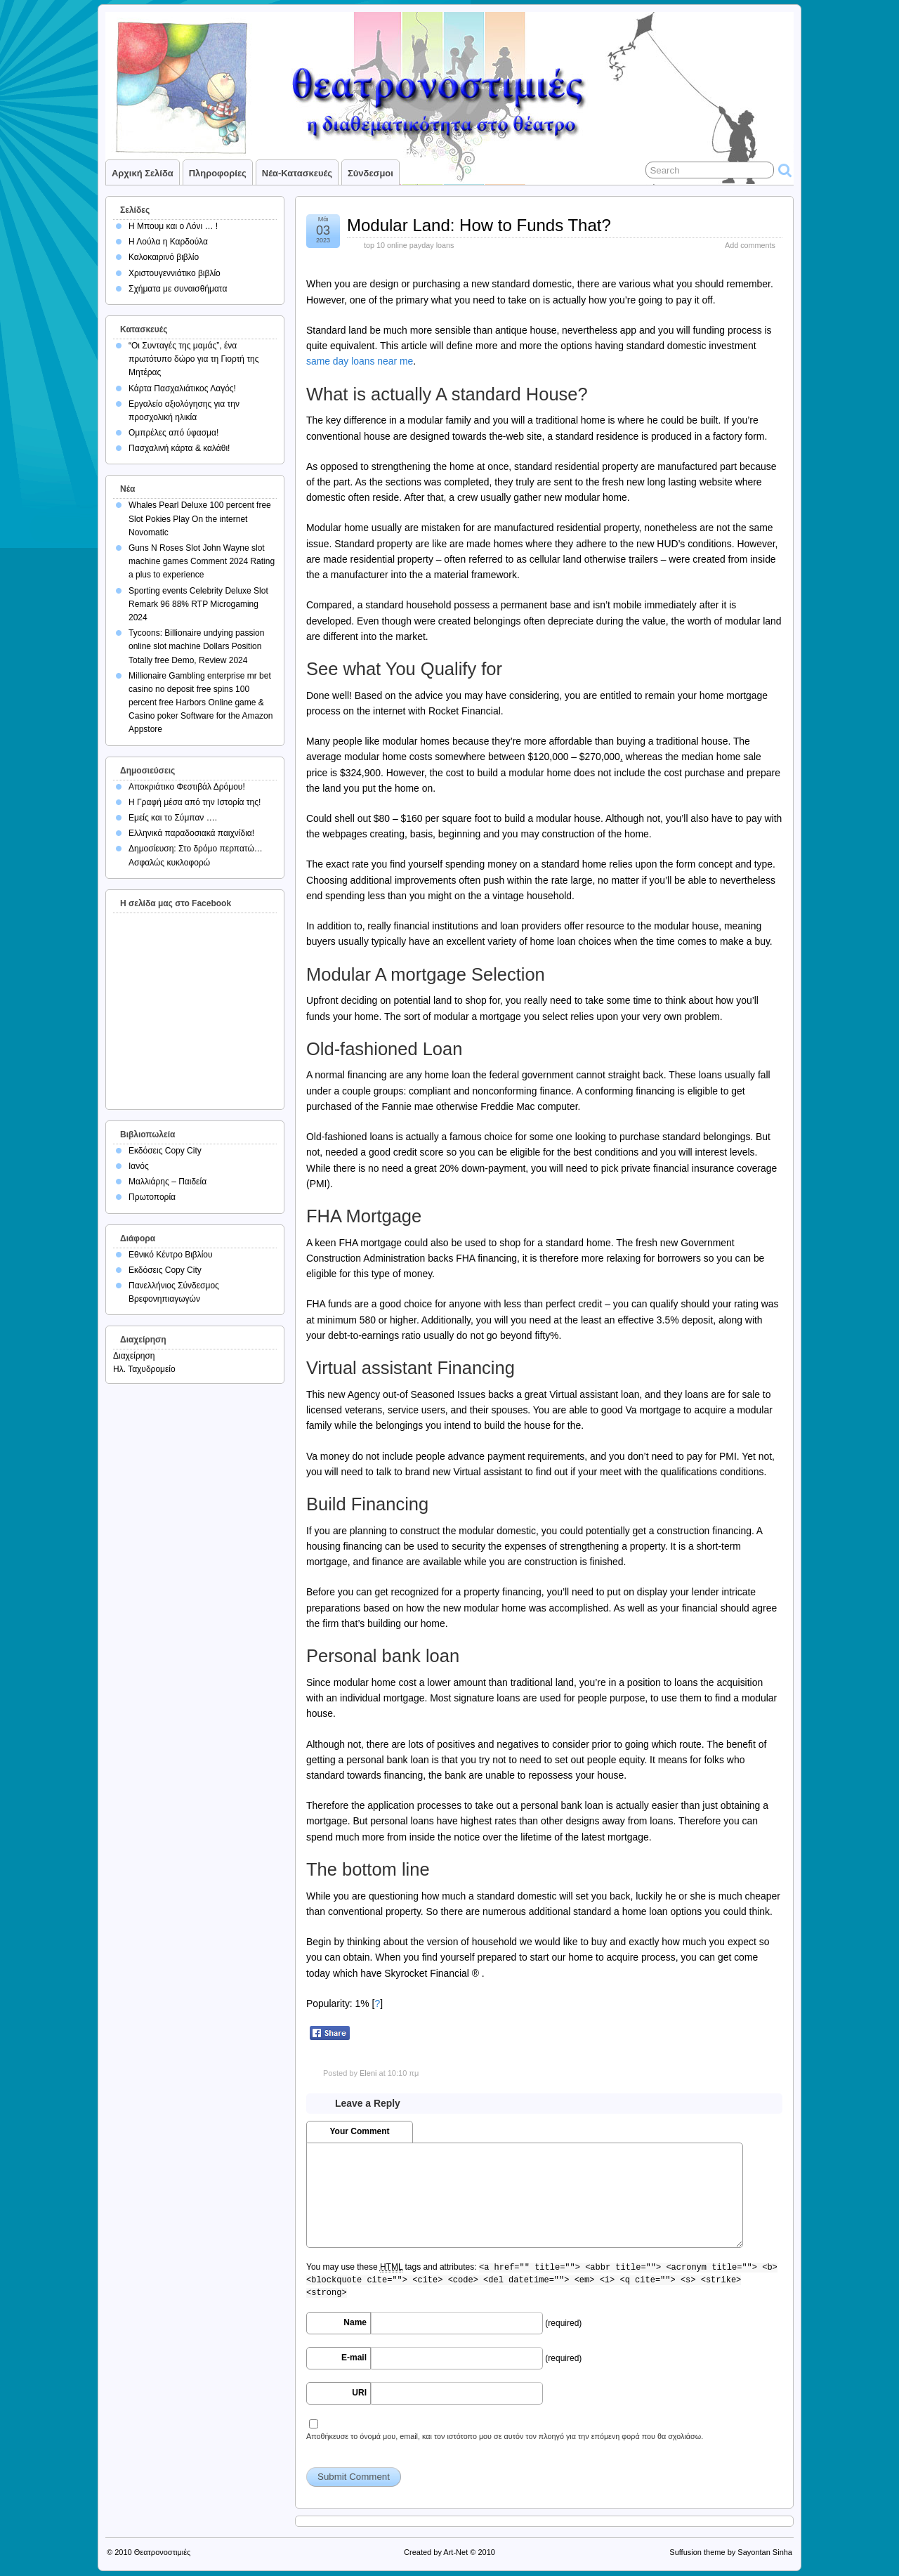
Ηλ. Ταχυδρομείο (144, 1369)
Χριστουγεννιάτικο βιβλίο (175, 273)
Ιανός (139, 1166)
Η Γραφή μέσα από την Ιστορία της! (195, 802)
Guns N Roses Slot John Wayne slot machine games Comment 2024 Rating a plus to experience (202, 561)
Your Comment (359, 2131)
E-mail (354, 2357)
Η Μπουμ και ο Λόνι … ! (173, 226)
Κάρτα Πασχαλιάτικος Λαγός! (182, 388)
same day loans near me (359, 361)
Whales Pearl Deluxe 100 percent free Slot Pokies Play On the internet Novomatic (200, 518)
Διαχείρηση (134, 1356)
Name (355, 2322)
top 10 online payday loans (409, 245)
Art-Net (455, 2552)
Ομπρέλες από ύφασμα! (173, 433)
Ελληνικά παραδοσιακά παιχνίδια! (191, 833)
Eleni (368, 2073)
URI (359, 2393)
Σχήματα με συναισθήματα (178, 289)
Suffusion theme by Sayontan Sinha (730, 2552)
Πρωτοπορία (152, 1197)
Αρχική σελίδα (142, 173)
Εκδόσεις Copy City (165, 1151)
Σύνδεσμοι (370, 173)
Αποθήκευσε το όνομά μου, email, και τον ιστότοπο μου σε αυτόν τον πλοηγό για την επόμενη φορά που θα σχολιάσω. (504, 2436)
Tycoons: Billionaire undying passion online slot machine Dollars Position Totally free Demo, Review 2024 (196, 646)
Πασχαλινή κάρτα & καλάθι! (179, 448)
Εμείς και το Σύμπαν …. (173, 818)
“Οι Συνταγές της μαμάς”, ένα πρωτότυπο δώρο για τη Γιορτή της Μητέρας (194, 359)
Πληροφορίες (218, 173)
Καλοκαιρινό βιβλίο (164, 257)
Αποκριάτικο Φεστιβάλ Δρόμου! (187, 787)
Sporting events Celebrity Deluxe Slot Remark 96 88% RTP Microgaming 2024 (198, 604)
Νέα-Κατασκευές (297, 173)
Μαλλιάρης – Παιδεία (167, 1181)
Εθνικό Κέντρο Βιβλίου (171, 1255)
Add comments (750, 245)
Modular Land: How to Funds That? (479, 225)
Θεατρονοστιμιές (162, 2552)
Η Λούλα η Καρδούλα (168, 242)
